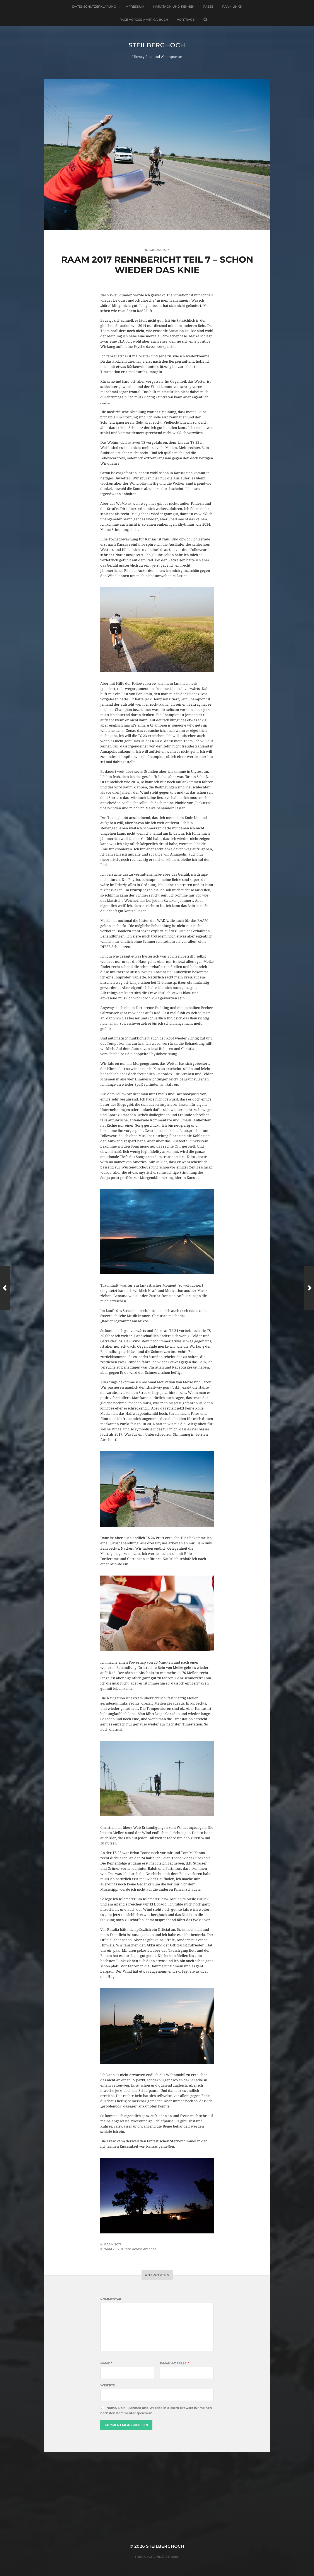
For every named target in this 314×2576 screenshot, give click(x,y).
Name (106, 2363)
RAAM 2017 (112, 2244)
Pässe (208, 6)
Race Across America (139, 2249)
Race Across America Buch (143, 20)
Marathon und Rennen (174, 6)
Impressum (134, 6)
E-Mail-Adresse (174, 2363)
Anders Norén (166, 2556)
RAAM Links (232, 6)
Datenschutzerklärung (94, 6)
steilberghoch (157, 45)
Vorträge (186, 20)
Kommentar (110, 2299)
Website (107, 2385)
